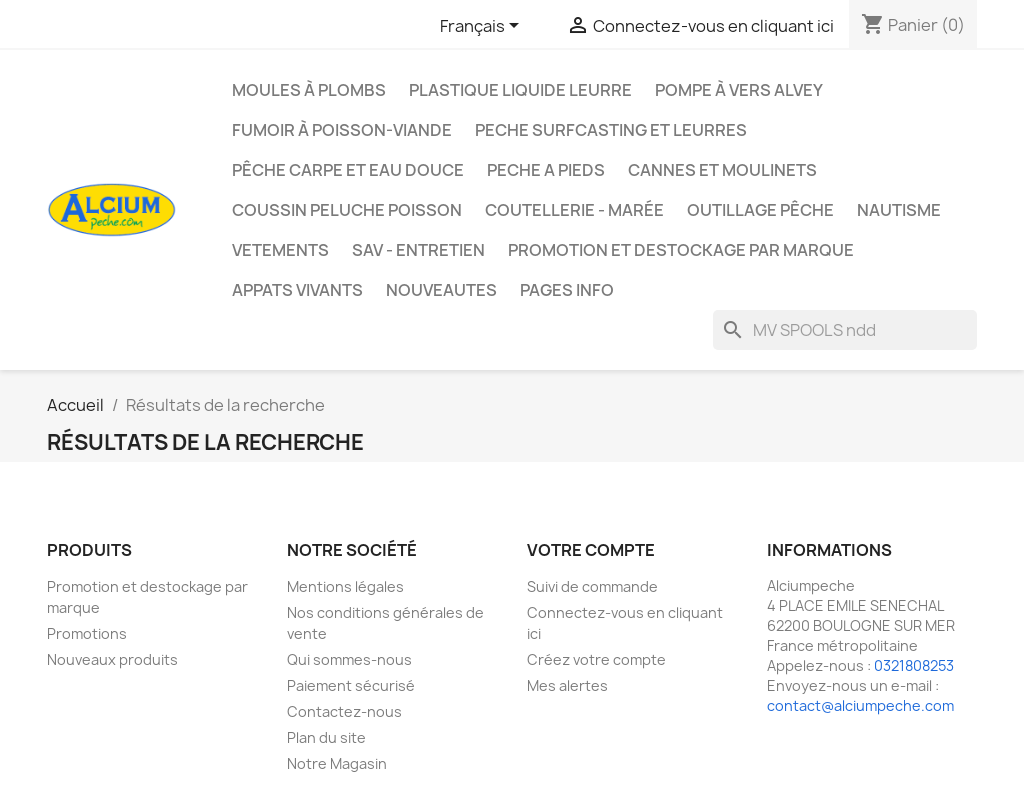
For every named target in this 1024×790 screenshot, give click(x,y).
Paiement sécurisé (351, 685)
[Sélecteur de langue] (483, 27)
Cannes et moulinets (722, 170)
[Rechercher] (845, 330)
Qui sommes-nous (349, 659)
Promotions (87, 633)
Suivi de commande (592, 586)
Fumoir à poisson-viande (342, 130)
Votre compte (591, 550)
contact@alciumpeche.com (860, 705)
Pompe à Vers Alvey (739, 90)
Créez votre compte (596, 659)
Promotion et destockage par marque (681, 250)
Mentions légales (345, 586)
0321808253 (914, 665)
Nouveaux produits (112, 659)
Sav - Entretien (418, 250)
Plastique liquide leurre (520, 90)
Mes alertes (567, 685)
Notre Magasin (337, 763)
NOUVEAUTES (441, 290)
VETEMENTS (280, 250)
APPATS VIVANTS (297, 290)
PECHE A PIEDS (546, 170)
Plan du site (326, 737)
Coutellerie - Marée (574, 210)
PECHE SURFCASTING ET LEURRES (611, 130)
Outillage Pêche (760, 210)
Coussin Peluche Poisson (347, 210)
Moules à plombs (309, 90)
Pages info (567, 290)
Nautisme (899, 210)
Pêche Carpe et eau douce (348, 170)
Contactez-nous (344, 711)
